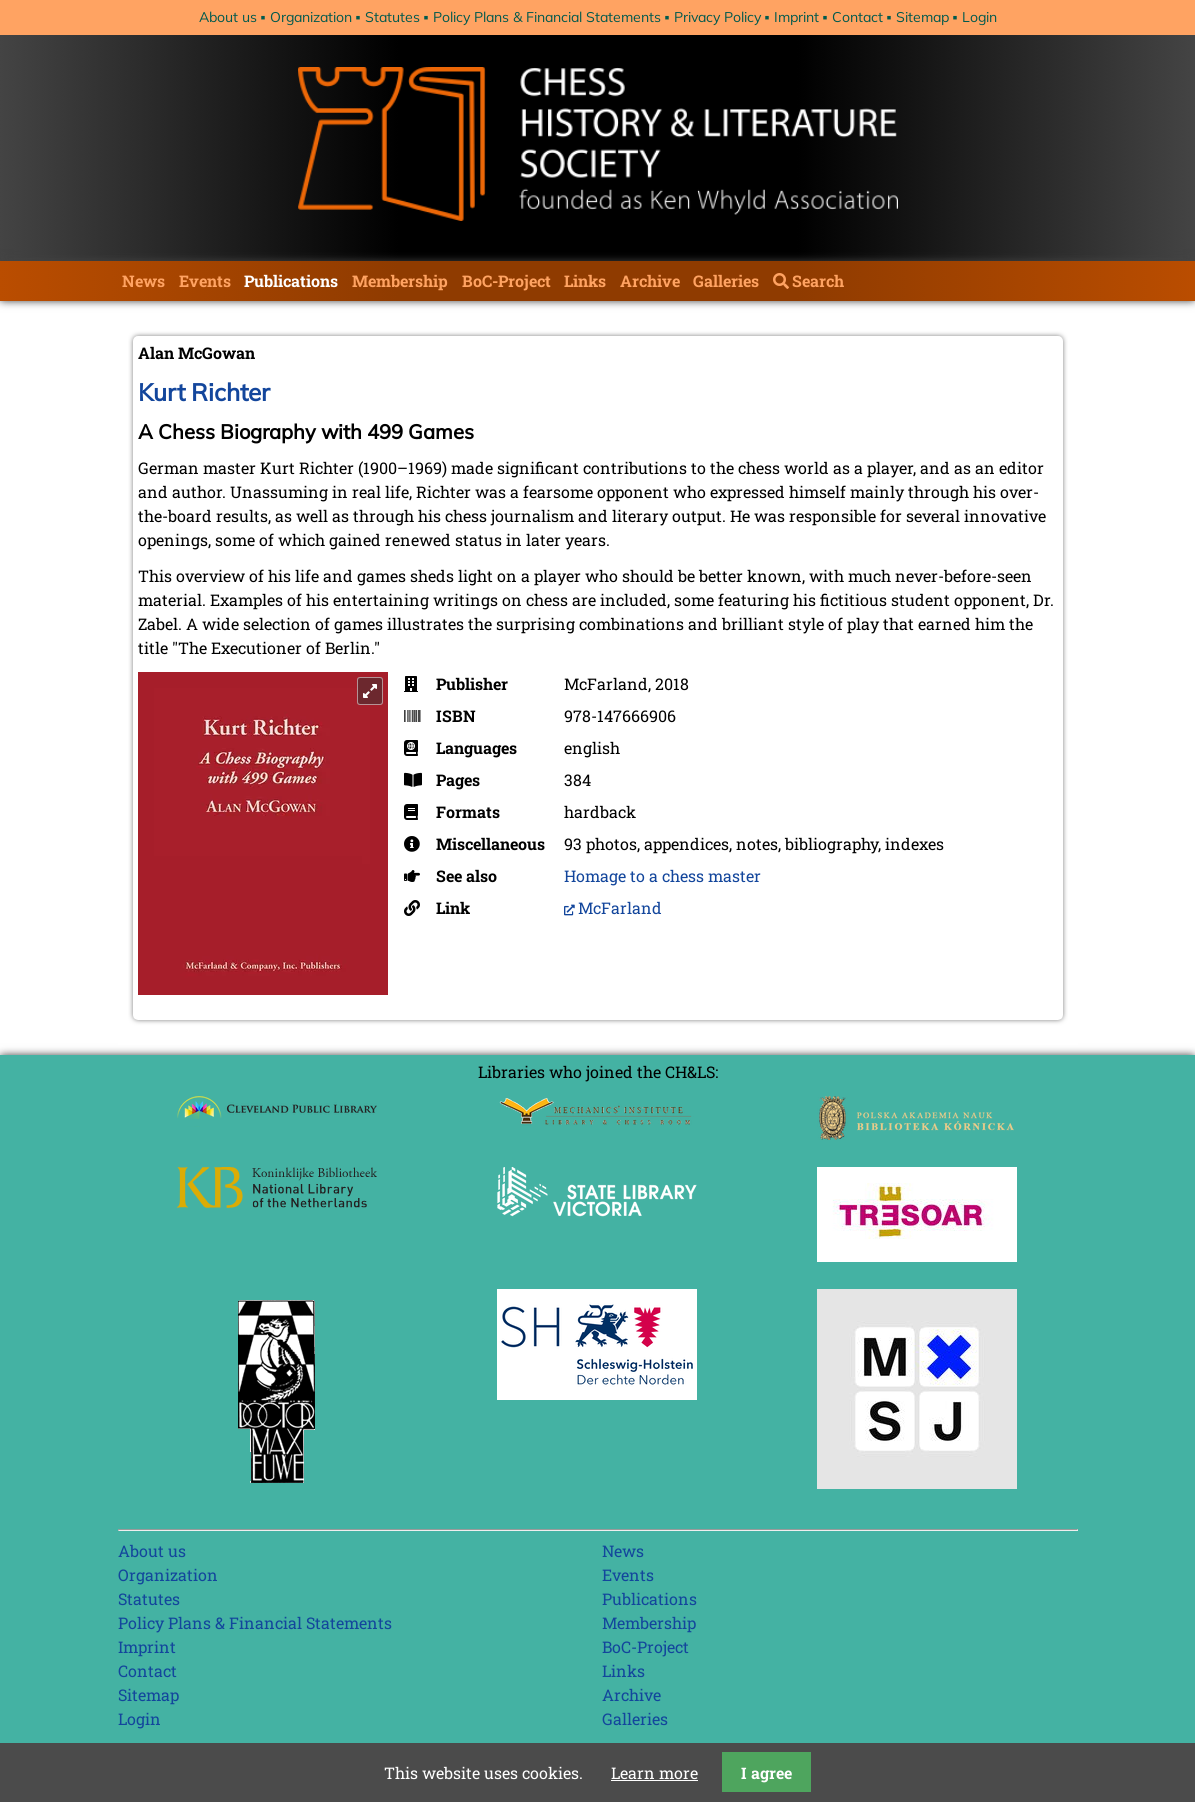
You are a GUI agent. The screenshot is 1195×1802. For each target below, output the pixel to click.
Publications (291, 280)
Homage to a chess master (662, 875)
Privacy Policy (717, 17)
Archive (650, 280)
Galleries (726, 280)
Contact (857, 17)
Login (979, 17)
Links (585, 280)
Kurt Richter (204, 392)
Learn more (654, 1772)
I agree (766, 1772)
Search (818, 280)
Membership (400, 280)
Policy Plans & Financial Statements (547, 17)
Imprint (796, 17)
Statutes (392, 17)
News (143, 280)
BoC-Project (506, 280)
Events (205, 280)
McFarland (620, 907)
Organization (311, 17)
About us (228, 17)
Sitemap (922, 17)
